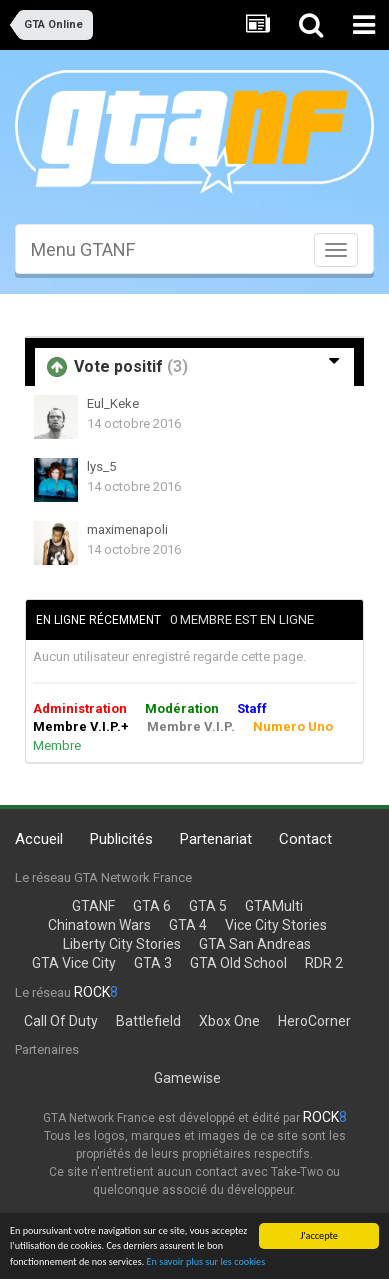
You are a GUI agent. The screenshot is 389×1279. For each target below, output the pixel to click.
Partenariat (216, 839)
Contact (305, 839)
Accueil (39, 839)
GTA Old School (238, 963)
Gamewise (187, 1078)
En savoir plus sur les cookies (206, 1261)
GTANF (93, 906)
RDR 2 (324, 963)
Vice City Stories (276, 925)
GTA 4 (188, 925)
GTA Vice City (74, 963)
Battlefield (148, 1021)
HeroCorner (314, 1021)
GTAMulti (274, 906)
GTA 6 (152, 906)
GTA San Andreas (255, 944)
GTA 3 (153, 963)
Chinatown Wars (99, 925)
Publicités (121, 839)
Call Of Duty (61, 1021)
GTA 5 (208, 906)
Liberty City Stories (122, 944)
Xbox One (229, 1021)
